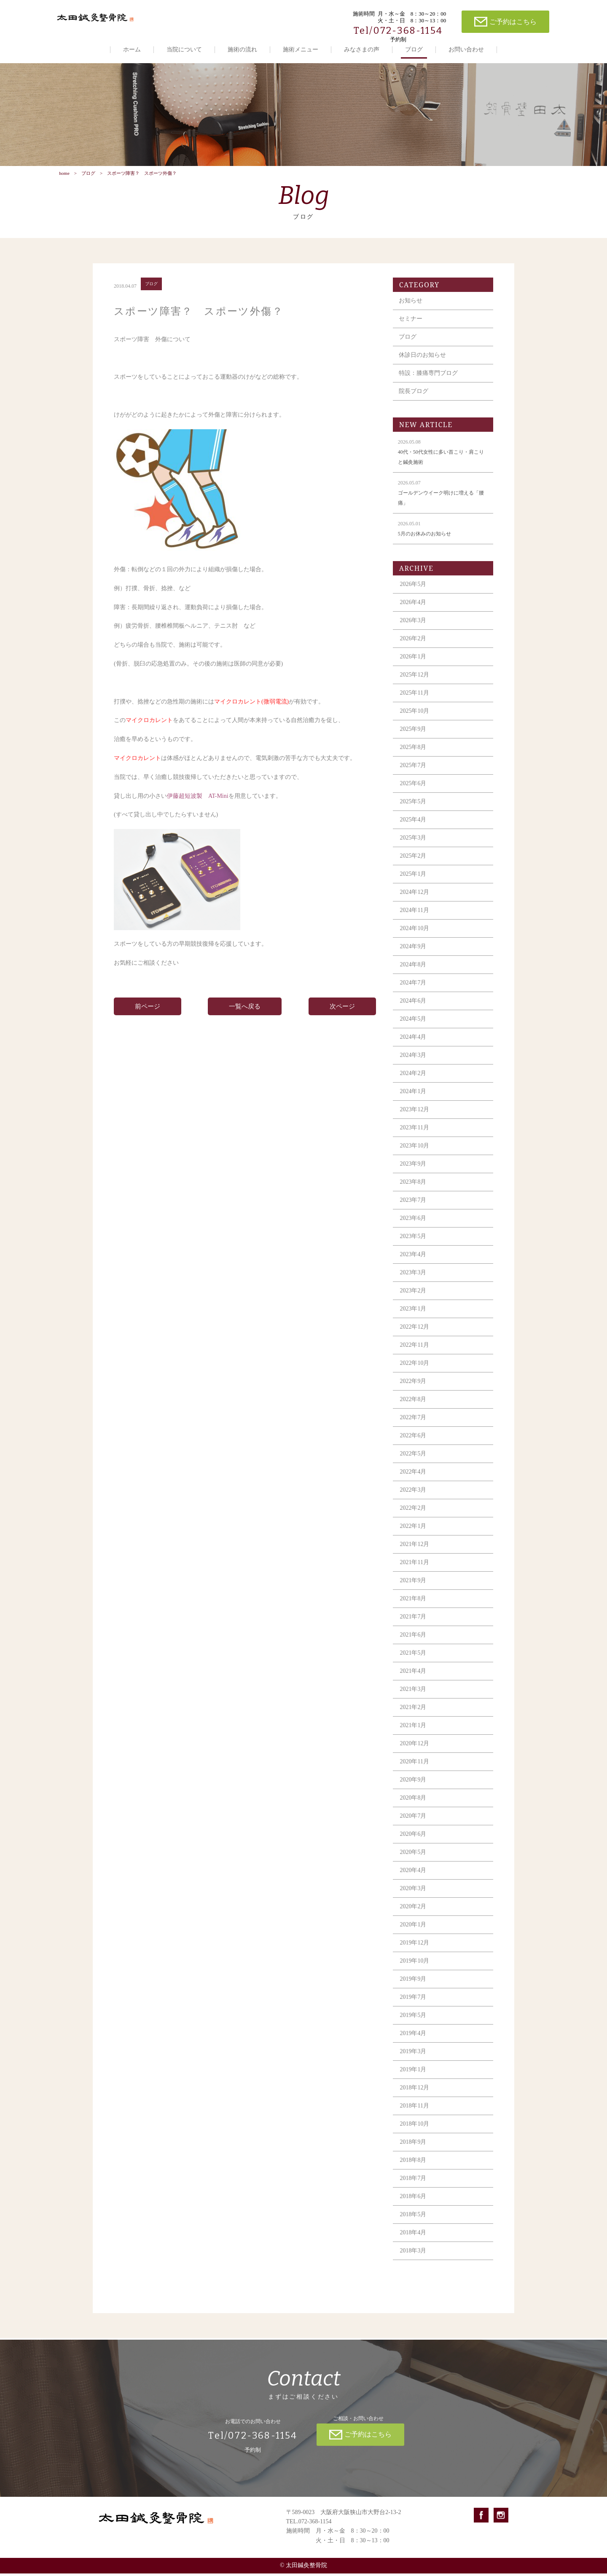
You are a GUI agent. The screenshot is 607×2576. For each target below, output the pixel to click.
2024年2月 (414, 1082)
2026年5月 (414, 593)
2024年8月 (414, 974)
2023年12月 (415, 1118)
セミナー (411, 328)
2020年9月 (414, 1789)
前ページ (148, 1015)
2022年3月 (414, 1499)
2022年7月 (414, 1426)
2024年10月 (415, 937)
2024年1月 (414, 1100)
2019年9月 (414, 1988)
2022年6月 (414, 1445)
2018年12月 (415, 2097)
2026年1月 (414, 666)
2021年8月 (414, 1608)
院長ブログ (414, 400)
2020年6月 (414, 1843)
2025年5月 (414, 811)
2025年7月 (414, 774)
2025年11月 (415, 702)
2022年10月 (415, 1372)
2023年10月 (415, 1155)
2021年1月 (414, 1734)
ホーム (132, 49)
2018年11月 (415, 2115)
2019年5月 (414, 2024)
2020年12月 (415, 1752)
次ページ (342, 1015)
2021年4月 (414, 1680)
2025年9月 (414, 738)
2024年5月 (414, 1028)
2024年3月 (414, 1064)
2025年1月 (414, 883)
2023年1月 (414, 1318)
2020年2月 (414, 1916)
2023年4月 (414, 1263)
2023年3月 (414, 1282)
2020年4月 (414, 1879)
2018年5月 (414, 2223)
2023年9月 (414, 1173)
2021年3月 (414, 1698)
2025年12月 (415, 684)
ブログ (414, 49)
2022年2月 (414, 1517)
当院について (184, 49)
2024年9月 (414, 955)
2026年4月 (414, 611)
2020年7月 (414, 1825)
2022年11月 (415, 1354)
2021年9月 (414, 1589)
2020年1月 (414, 1934)
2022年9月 (414, 1390)
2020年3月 (414, 1897)
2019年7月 (414, 2006)
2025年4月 (414, 829)
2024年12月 (415, 901)
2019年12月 (415, 1952)
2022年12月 (415, 1336)
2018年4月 (414, 2242)
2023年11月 (415, 1137)
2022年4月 (414, 1481)
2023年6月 (414, 1227)
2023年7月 (414, 1209)
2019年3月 (414, 2060)
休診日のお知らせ (423, 364)
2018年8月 (414, 2169)
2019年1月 (414, 2079)
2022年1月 (414, 1535)
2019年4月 (414, 2042)
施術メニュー (300, 49)
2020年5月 (414, 1861)
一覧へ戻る (245, 1015)
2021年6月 (414, 1644)
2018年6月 (414, 2205)
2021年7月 (414, 1626)
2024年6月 (414, 1010)
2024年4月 (414, 1046)
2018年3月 (414, 2260)
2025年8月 (414, 756)
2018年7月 (414, 2187)
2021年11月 (415, 1571)
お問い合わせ (466, 49)
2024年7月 (414, 992)
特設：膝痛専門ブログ (429, 382)
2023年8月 (414, 1191)
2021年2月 (414, 1716)
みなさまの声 (361, 49)
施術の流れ (242, 49)
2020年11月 (415, 1771)
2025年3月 (414, 847)
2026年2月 (414, 648)
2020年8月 (414, 1807)
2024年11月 (415, 919)
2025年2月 (414, 865)
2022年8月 (414, 1408)
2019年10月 (415, 1970)
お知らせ (411, 310)
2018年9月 (414, 2151)
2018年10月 (415, 2133)
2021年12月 (415, 1553)
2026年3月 (414, 629)
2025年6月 (414, 792)
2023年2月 (414, 1300)
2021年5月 (414, 1662)
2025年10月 (415, 720)
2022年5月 (414, 1463)
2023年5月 (414, 1245)
